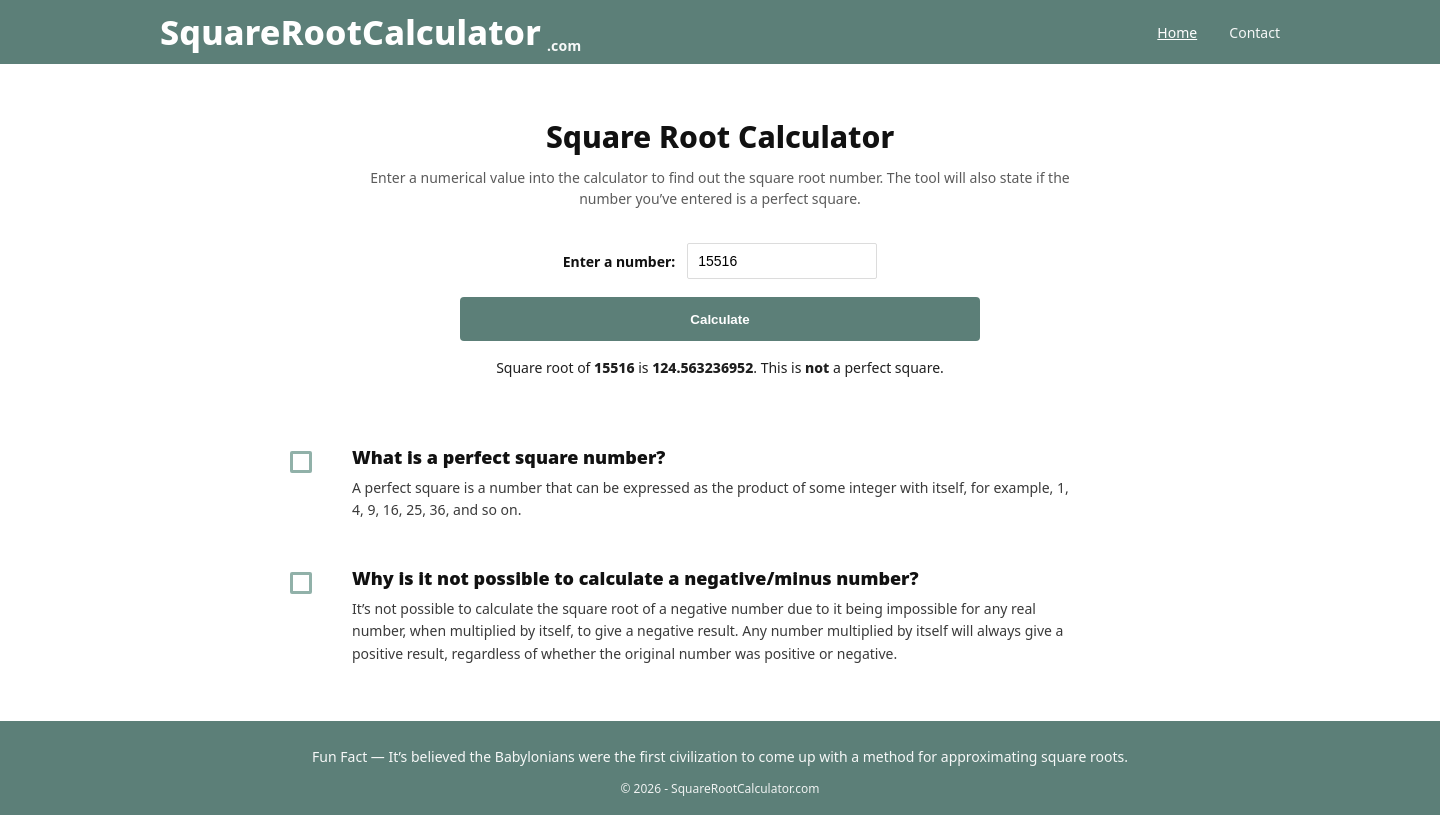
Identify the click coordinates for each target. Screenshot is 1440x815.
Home (1177, 32)
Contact (1254, 32)
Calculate (719, 319)
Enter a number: (619, 261)
